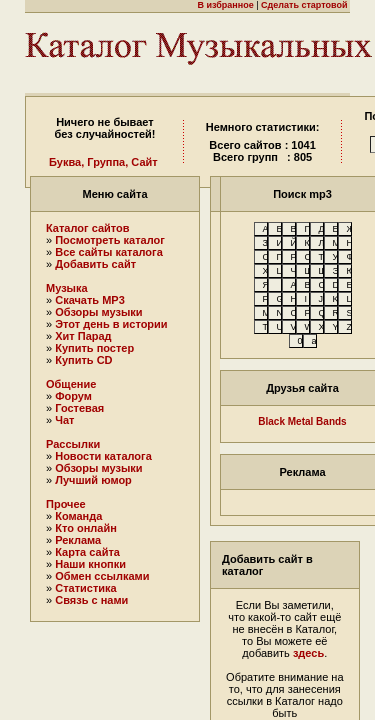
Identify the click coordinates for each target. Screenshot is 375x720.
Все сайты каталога (109, 252)
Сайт (144, 162)
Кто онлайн (86, 528)
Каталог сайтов (88, 228)
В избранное (225, 5)
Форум (73, 396)
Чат (64, 420)
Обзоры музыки (98, 312)
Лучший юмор (93, 480)
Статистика (86, 588)
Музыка (67, 288)
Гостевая (79, 408)
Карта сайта (87, 552)
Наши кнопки (90, 564)
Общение (71, 384)
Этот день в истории (111, 324)
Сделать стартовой (304, 5)
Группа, (107, 162)
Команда (78, 516)
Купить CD (83, 360)
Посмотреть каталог (110, 240)
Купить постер (94, 348)
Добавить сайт (95, 264)
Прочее (66, 504)
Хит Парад (83, 336)
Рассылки (73, 444)
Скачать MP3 (90, 300)
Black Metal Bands (302, 421)
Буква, (66, 162)
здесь (308, 653)
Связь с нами (91, 600)
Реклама (78, 540)
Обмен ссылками (102, 576)
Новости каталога (103, 456)
